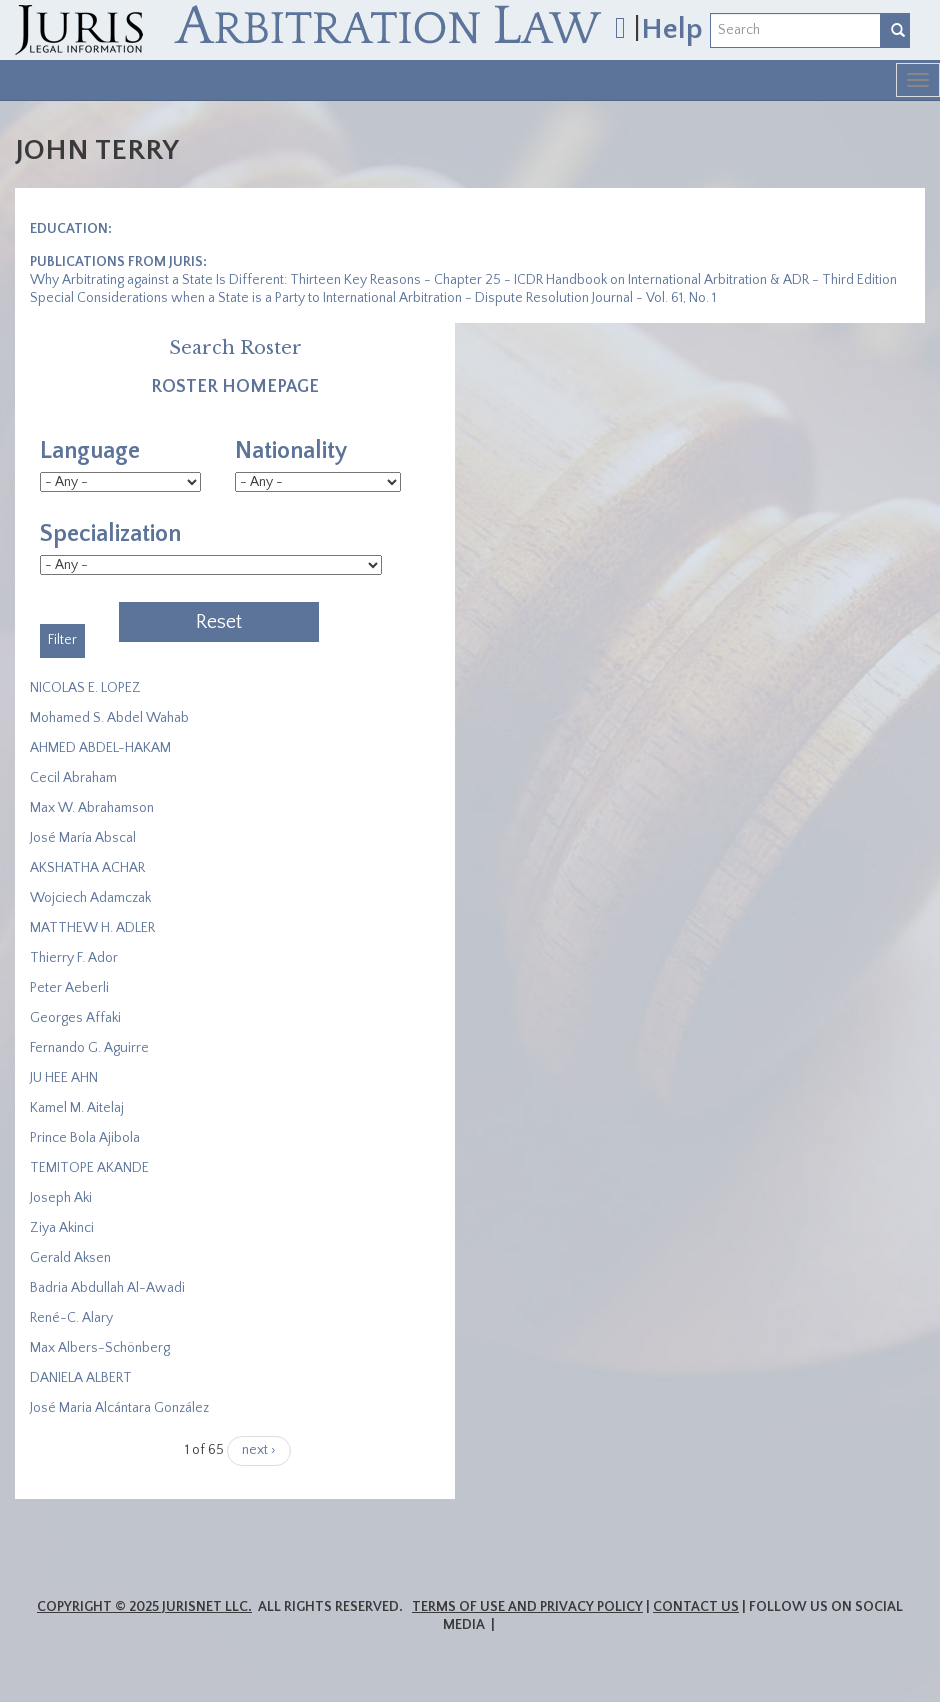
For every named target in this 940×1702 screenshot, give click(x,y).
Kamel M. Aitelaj (77, 1108)
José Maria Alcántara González (119, 1408)
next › (259, 1450)
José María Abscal (83, 838)
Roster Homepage (235, 387)
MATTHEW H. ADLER (92, 928)
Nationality (291, 451)
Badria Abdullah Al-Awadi (107, 1288)
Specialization (110, 534)
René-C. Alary (71, 1318)
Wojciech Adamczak (90, 898)
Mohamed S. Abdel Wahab (109, 718)
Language (90, 451)
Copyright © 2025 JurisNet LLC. (144, 1607)
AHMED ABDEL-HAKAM (100, 748)
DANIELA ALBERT (81, 1378)
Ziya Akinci (62, 1228)
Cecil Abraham (73, 778)
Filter (62, 640)
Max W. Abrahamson (92, 808)
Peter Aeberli (69, 988)
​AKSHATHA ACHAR (87, 868)
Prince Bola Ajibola (85, 1138)
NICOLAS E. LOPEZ (85, 688)
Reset (219, 622)
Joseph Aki (61, 1198)
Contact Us (696, 1607)
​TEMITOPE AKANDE (89, 1168)
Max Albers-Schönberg (100, 1348)
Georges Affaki (75, 1018)
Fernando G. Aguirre (89, 1048)
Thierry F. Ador (74, 958)
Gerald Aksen (70, 1258)
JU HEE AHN (64, 1078)
